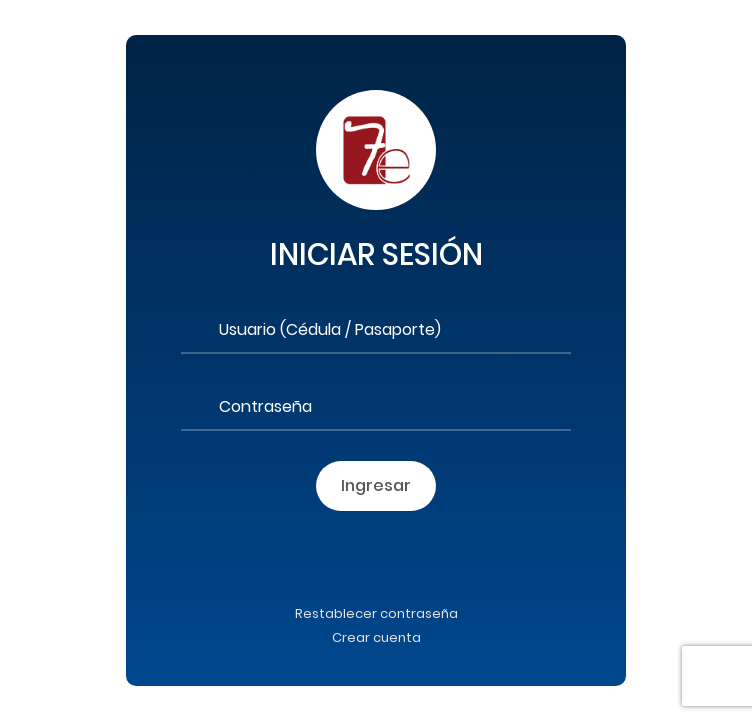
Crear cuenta (376, 637)
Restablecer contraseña (376, 613)
